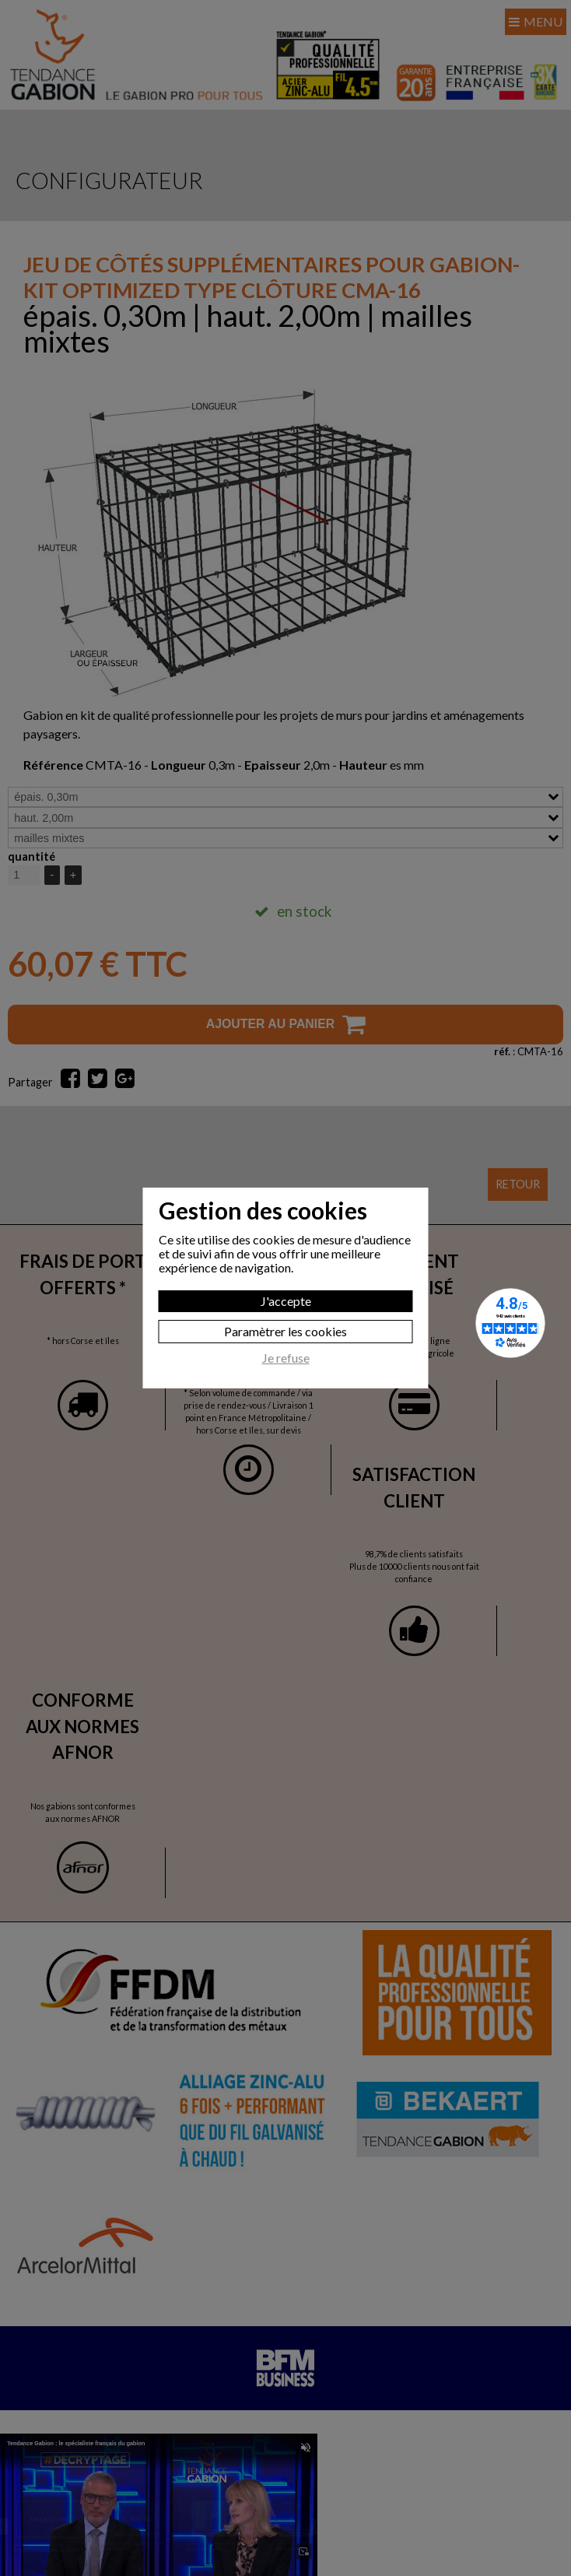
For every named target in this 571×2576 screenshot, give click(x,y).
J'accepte (286, 1300)
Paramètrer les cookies (285, 1331)
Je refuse (286, 1358)
